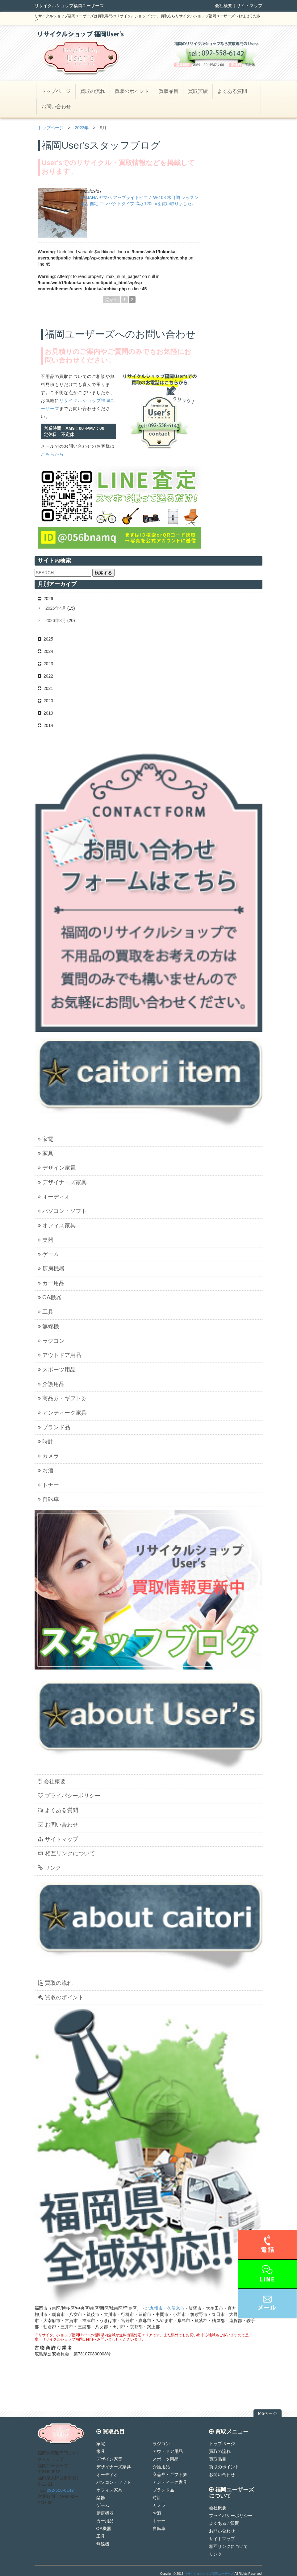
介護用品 (51, 1384)
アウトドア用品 (59, 1355)
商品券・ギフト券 (62, 1398)
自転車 (48, 1499)
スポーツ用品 (57, 1370)
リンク (49, 1868)
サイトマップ (249, 5)
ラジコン (51, 1341)
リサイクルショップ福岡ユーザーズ (209, 2573)
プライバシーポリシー (69, 1796)
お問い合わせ (56, 106)
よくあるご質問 (224, 2523)
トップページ (56, 91)
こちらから (52, 454)
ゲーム (48, 1254)
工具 (45, 1312)
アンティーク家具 (62, 1413)
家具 (45, 1153)
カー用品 (51, 1283)
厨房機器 (51, 1269)
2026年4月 (55, 608)
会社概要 (223, 5)
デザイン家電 (57, 1168)
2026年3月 (55, 620)
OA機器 (49, 1297)
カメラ (48, 1456)
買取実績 (198, 91)
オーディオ (54, 1197)
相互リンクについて (66, 1853)
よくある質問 (232, 91)
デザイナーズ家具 (62, 1182)
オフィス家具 (57, 1225)
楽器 (45, 1240)
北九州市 (154, 2308)
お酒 (45, 1470)
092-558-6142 (60, 2490)
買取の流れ (92, 91)
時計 (45, 1441)
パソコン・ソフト (62, 1211)
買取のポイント (132, 91)
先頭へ (111, 299)
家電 (45, 1139)
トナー (48, 1485)
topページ (267, 2413)
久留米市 (175, 2308)
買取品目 (168, 91)
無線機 (48, 1326)
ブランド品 (54, 1427)
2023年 (82, 127)
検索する (103, 572)
